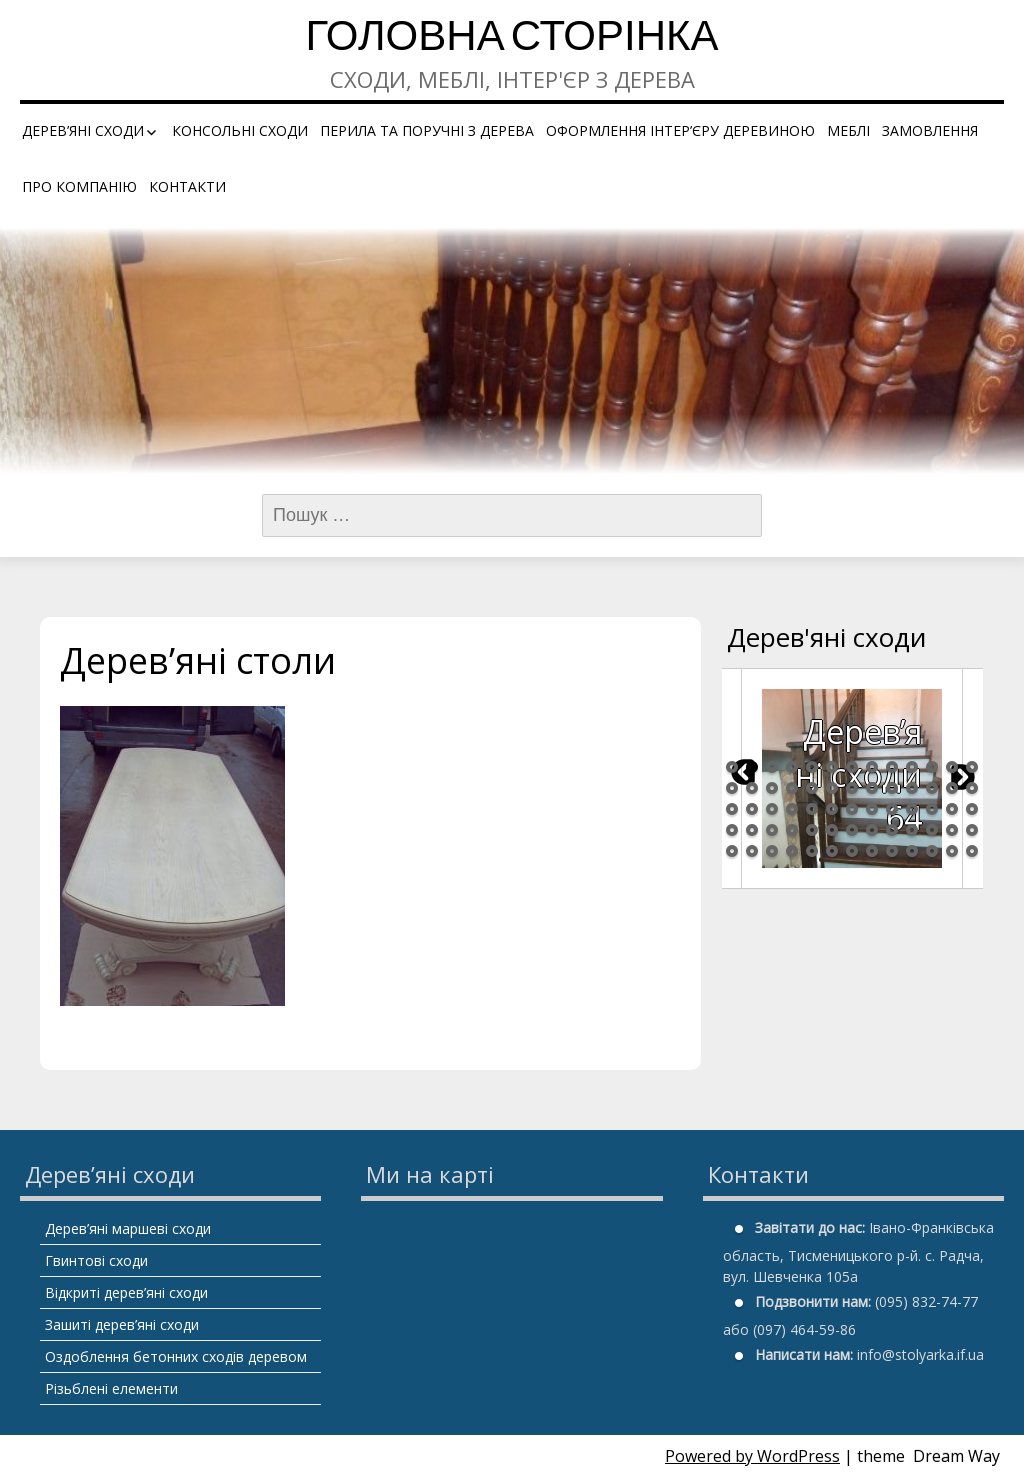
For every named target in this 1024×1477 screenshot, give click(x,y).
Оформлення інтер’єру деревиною (680, 130)
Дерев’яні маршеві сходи (128, 1228)
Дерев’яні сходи (83, 130)
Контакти (187, 186)
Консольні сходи (240, 130)
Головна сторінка (511, 39)
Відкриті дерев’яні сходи (126, 1292)
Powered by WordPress (752, 1456)
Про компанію (79, 186)
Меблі (848, 130)
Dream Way (956, 1456)
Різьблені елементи (111, 1388)
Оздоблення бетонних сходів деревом (176, 1356)
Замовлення (930, 130)
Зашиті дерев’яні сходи (122, 1324)
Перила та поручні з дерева (427, 130)
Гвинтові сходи (96, 1260)
